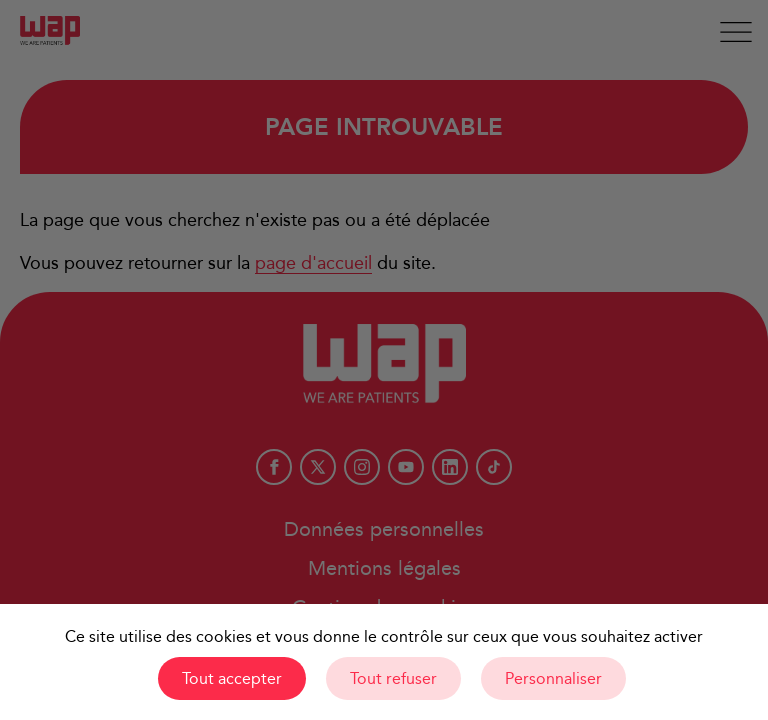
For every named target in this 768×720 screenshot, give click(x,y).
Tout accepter (232, 678)
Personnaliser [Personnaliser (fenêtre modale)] (553, 678)
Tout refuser (393, 678)
